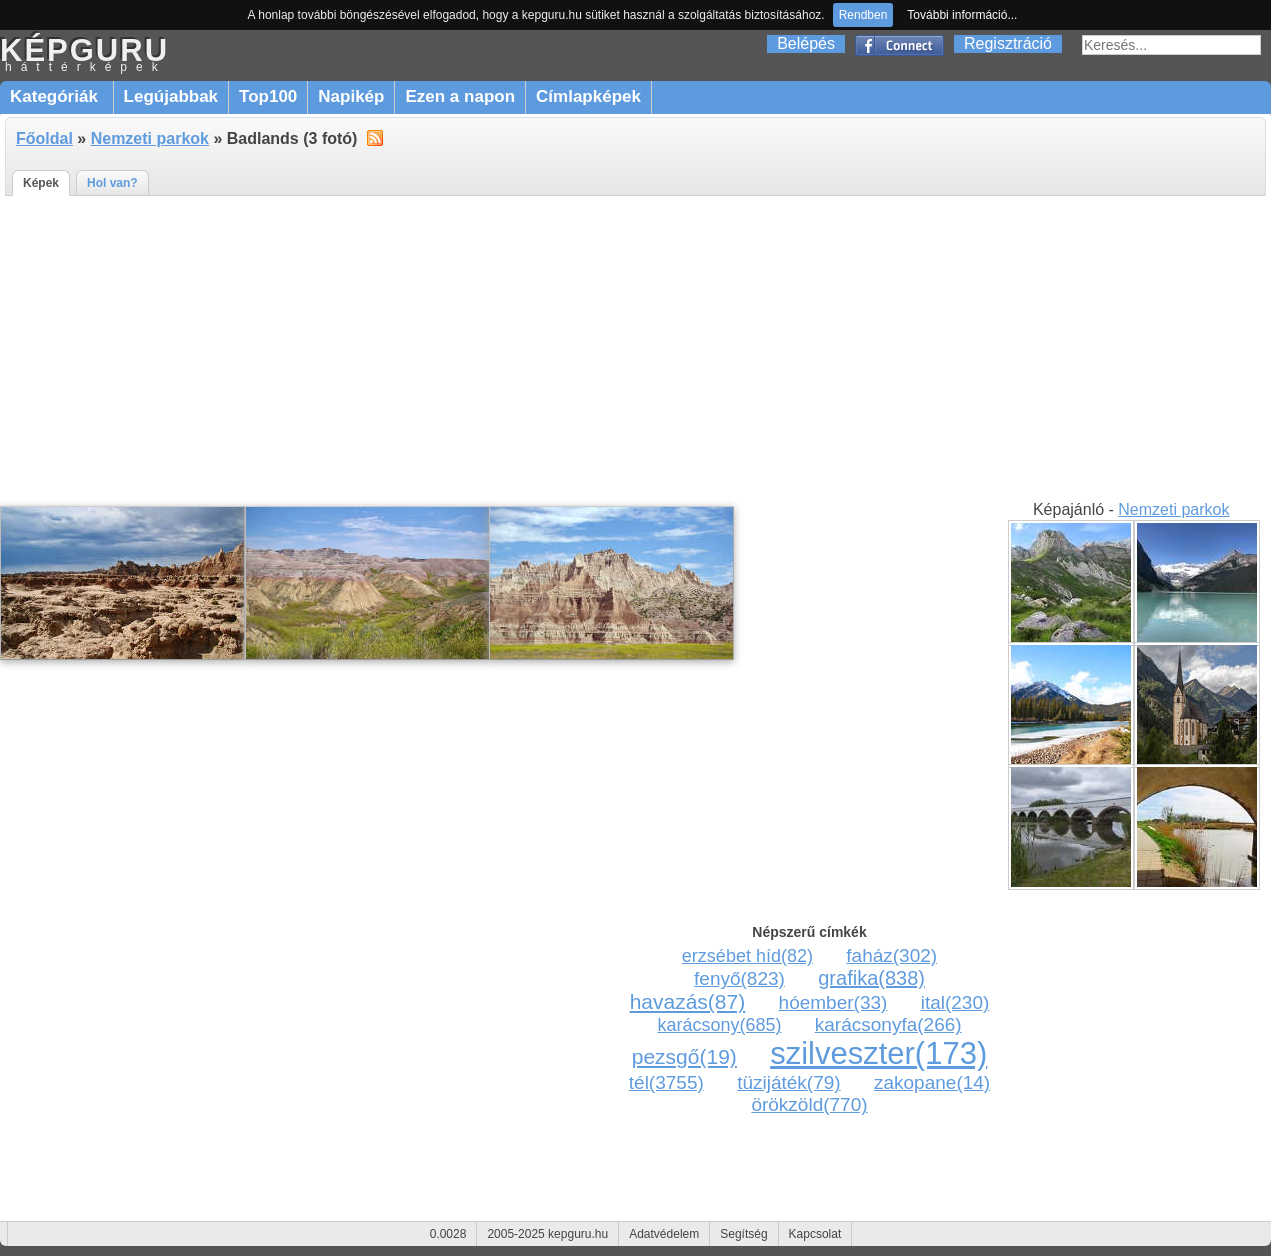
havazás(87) (688, 1001)
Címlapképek (588, 96)
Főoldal (44, 138)
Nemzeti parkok (150, 138)
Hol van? (112, 183)
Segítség (743, 1234)
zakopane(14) (932, 1082)
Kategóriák (56, 96)
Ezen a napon (460, 96)
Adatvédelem (664, 1234)
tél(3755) (666, 1082)
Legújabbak (171, 96)
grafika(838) (871, 978)
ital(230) (955, 1002)
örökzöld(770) (809, 1104)
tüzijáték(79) (789, 1082)
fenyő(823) (739, 978)
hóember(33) (833, 1002)
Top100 (268, 96)
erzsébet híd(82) (747, 956)
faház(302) (891, 955)
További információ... (962, 15)
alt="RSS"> (375, 137)
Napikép (351, 96)
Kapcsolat (815, 1234)
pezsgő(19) (684, 1056)
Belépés (806, 43)
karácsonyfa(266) (888, 1024)
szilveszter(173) (878, 1053)
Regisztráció (1008, 43)
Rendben (863, 15)
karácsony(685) (719, 1025)
